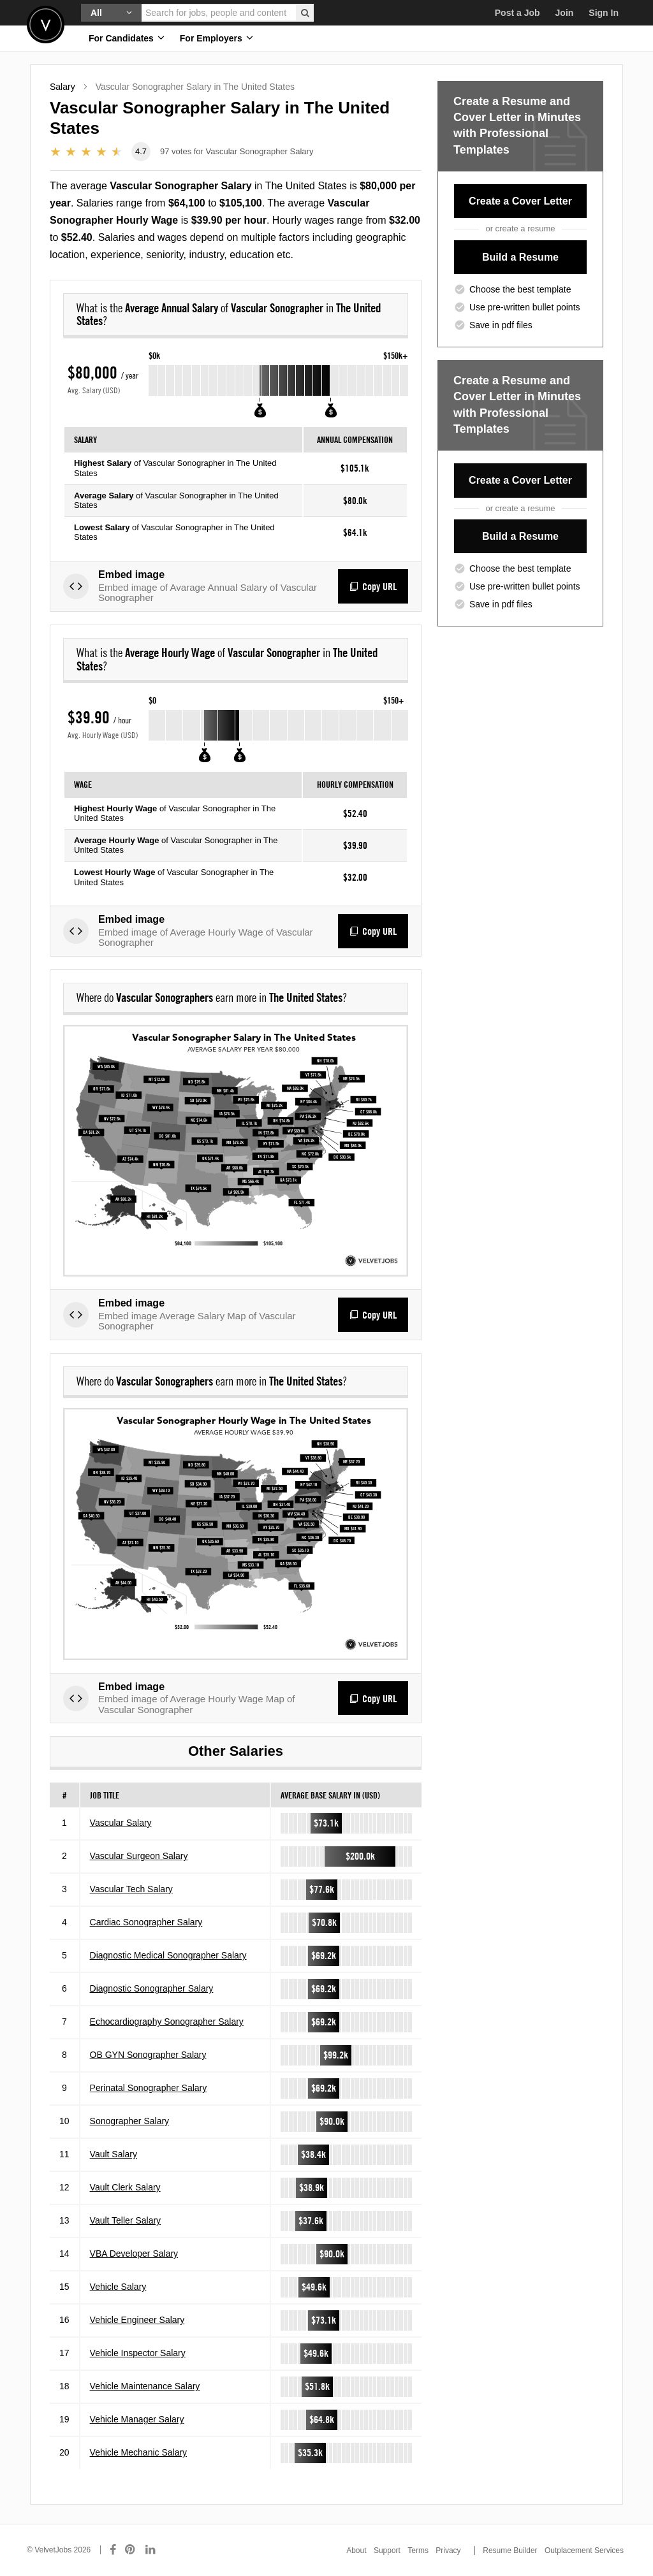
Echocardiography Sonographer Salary (167, 2021)
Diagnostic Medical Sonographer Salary (168, 1955)
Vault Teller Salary (125, 2220)
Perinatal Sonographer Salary (148, 2088)
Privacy (448, 2550)
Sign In (604, 13)
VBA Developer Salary (134, 2253)
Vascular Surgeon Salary (139, 1856)
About (356, 2550)
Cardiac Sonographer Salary (146, 1922)
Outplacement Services (584, 2550)
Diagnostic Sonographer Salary (152, 1988)
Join (564, 13)
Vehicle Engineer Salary (137, 2320)
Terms (418, 2550)
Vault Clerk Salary (125, 2187)
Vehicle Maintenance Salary (145, 2386)
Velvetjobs (45, 24)
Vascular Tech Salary (131, 1889)
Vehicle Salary (118, 2287)
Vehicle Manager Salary (137, 2419)
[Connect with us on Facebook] (113, 2549)
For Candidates (127, 38)
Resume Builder (510, 2550)
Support (387, 2550)
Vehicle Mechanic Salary (138, 2452)
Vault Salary (113, 2154)
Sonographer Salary (130, 2121)
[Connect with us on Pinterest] (130, 2549)
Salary (62, 87)
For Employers (216, 38)
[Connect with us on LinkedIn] (151, 2549)
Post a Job (517, 13)
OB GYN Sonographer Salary (148, 2055)
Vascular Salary (121, 1823)
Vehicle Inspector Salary (138, 2353)
